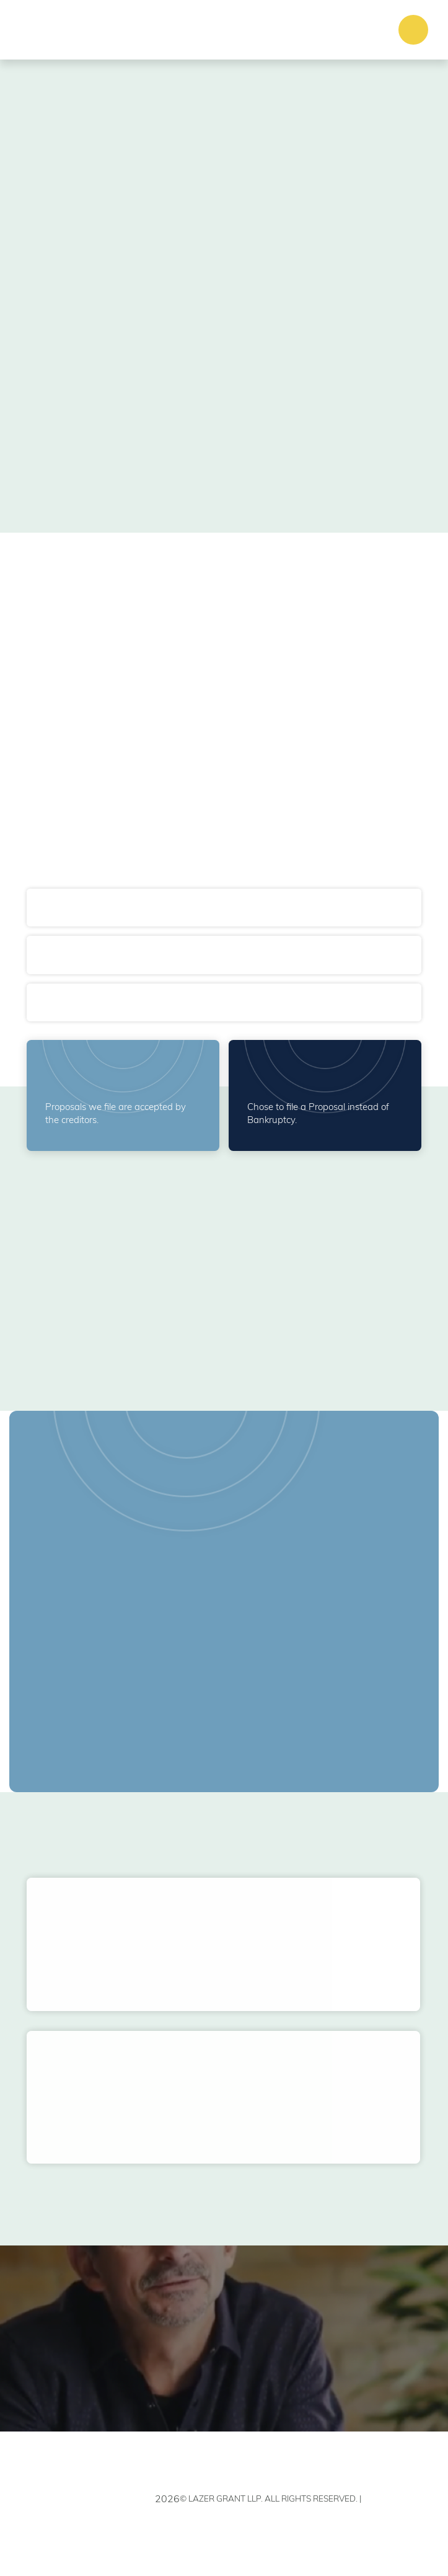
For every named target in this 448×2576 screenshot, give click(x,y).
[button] (413, 30)
